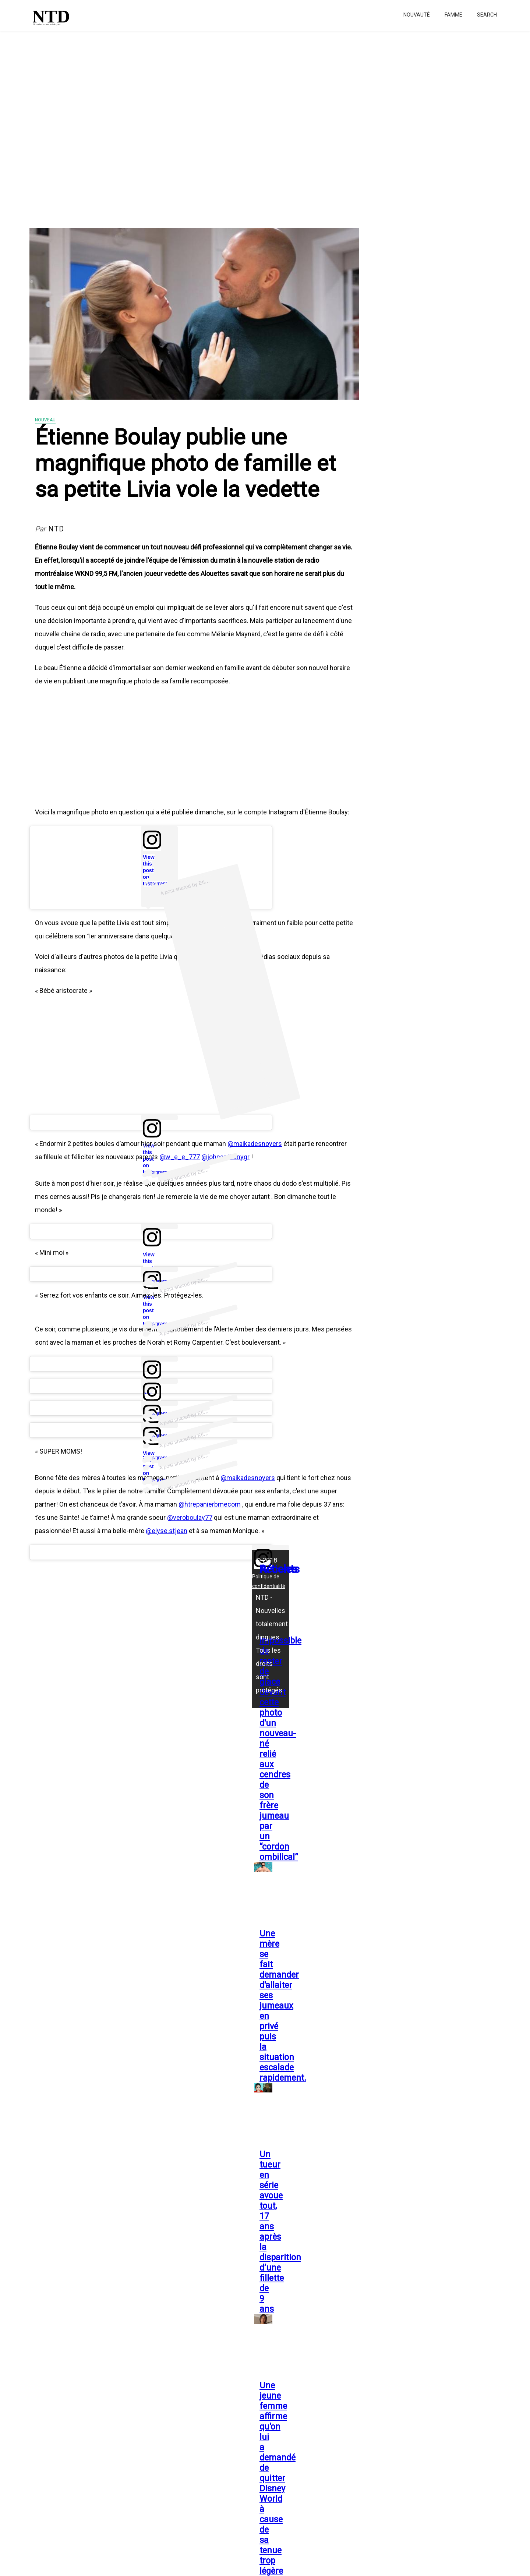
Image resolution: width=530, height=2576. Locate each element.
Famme (453, 15)
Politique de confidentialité (268, 1581)
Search (487, 15)
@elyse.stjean (166, 1531)
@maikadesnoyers (254, 1143)
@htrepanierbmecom (210, 1504)
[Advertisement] (221, 125)
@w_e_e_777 (179, 1157)
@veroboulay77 (189, 1517)
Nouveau (45, 419)
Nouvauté (416, 15)
